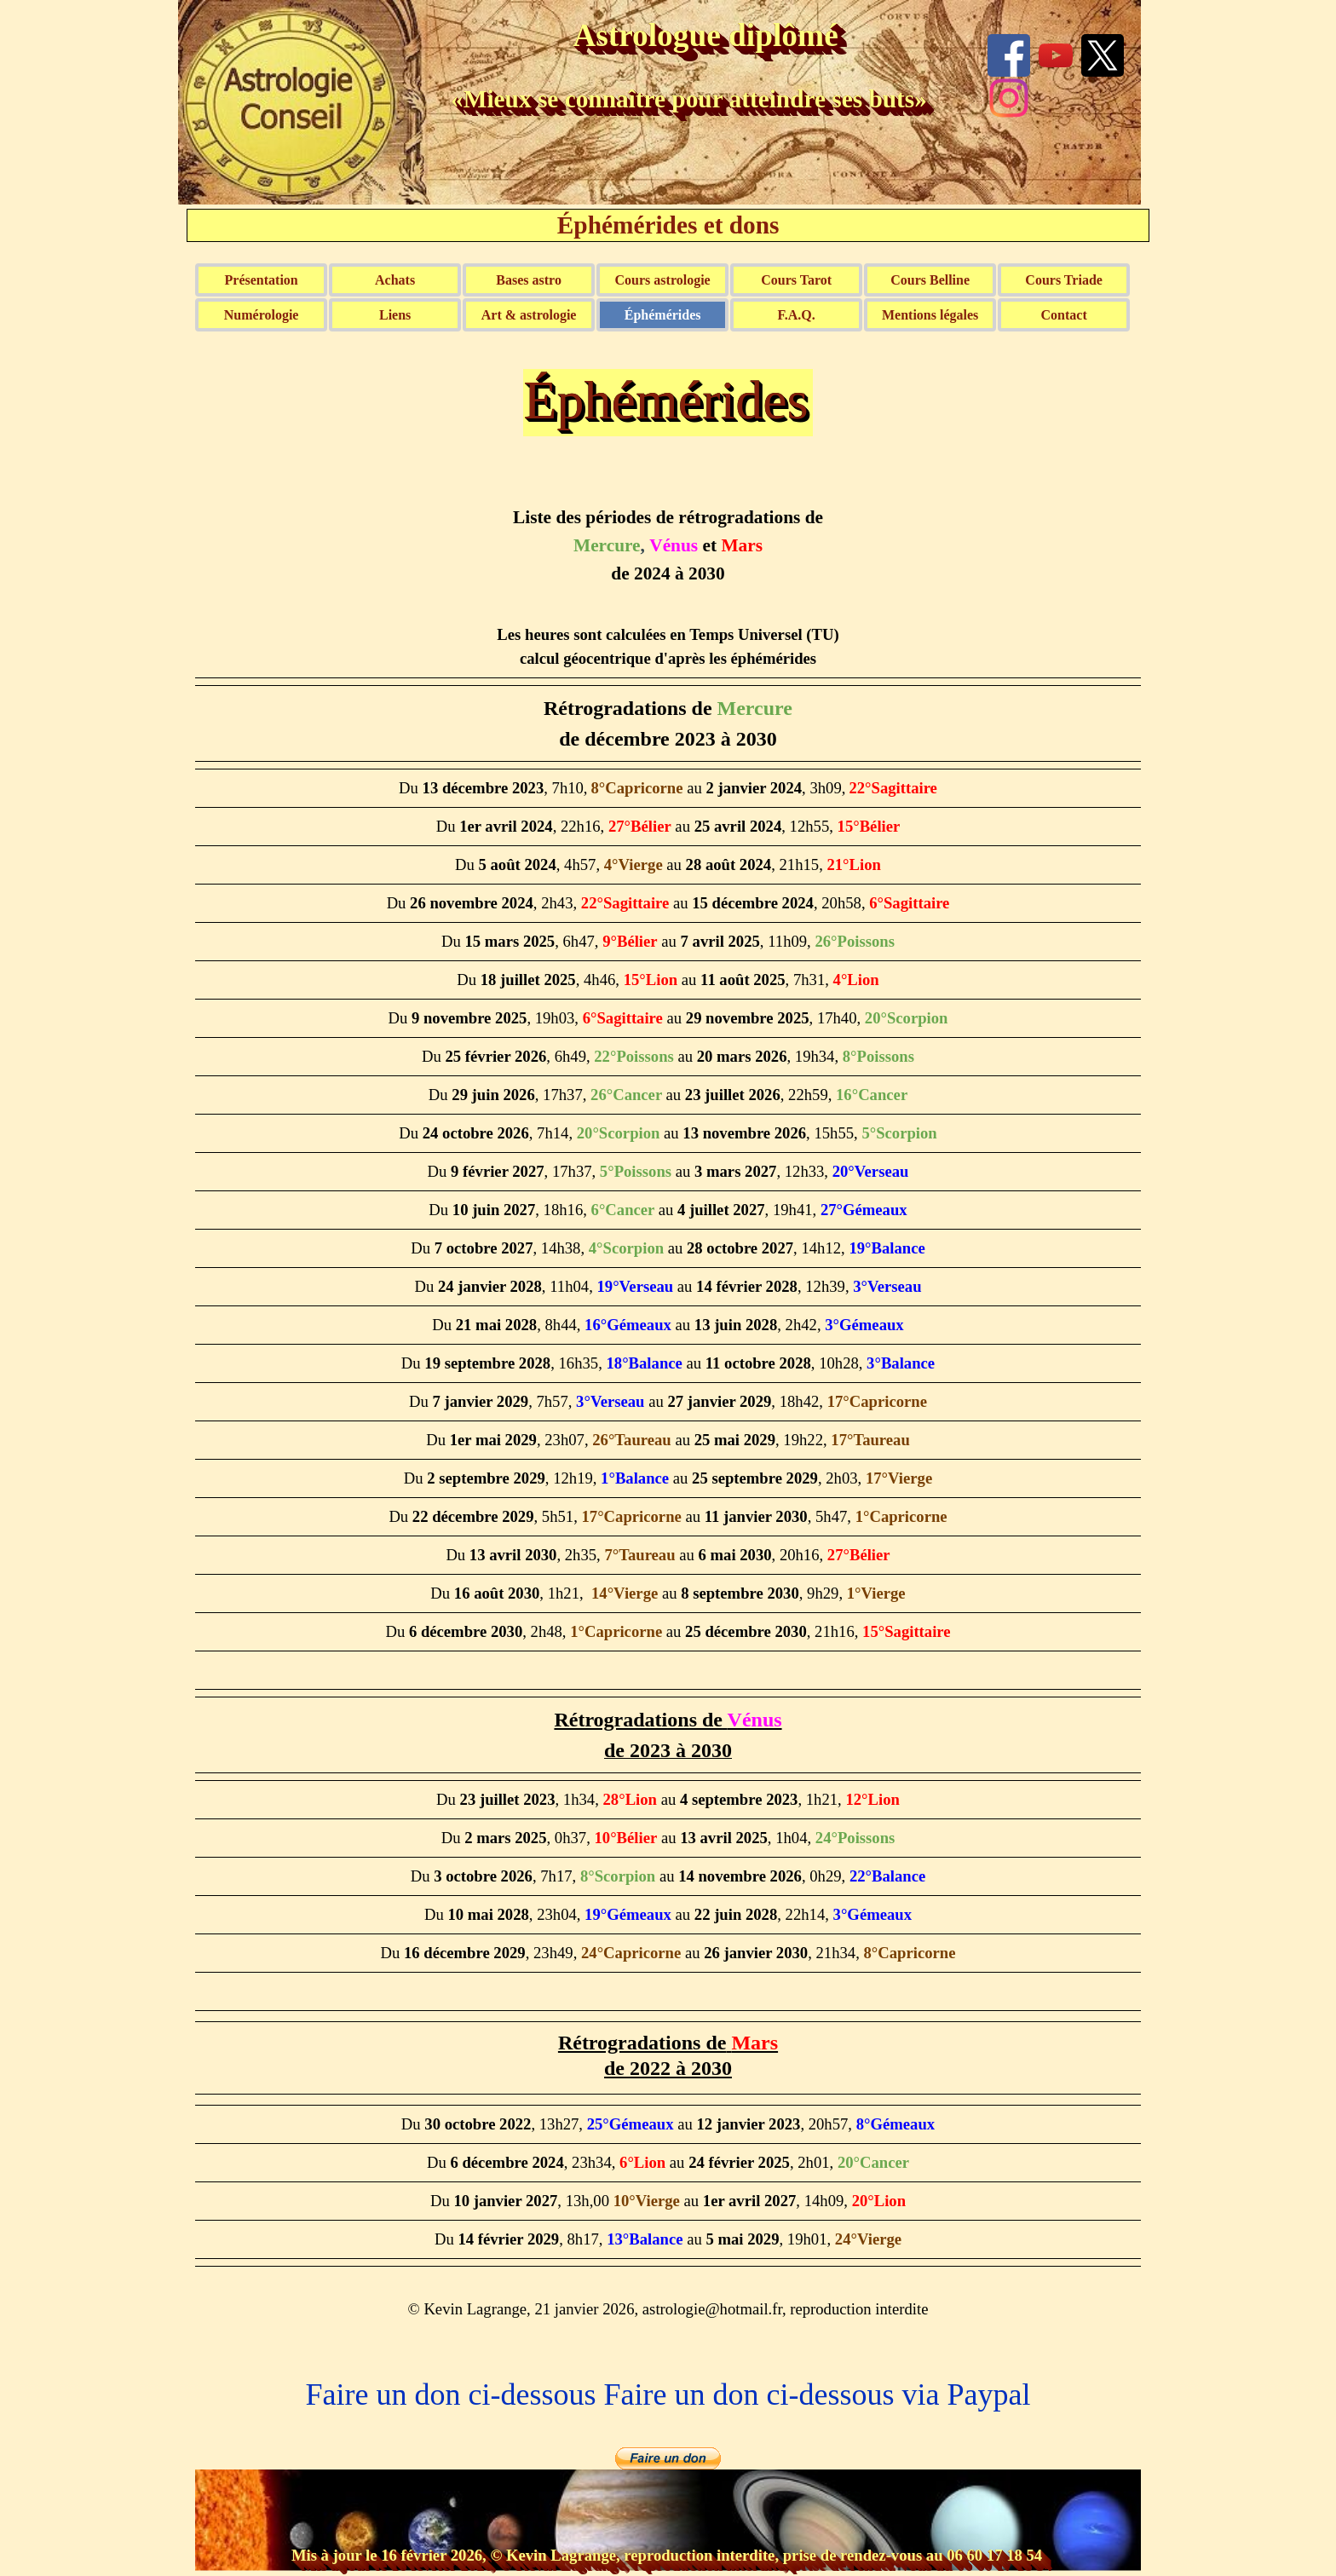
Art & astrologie (529, 315)
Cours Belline (930, 280)
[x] (1102, 55)
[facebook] (1009, 55)
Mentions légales (930, 315)
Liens (395, 315)
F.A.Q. (796, 315)
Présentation (261, 280)
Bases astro (528, 280)
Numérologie (261, 315)
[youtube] (1055, 55)
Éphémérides (663, 315)
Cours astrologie (663, 280)
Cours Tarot (796, 280)
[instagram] (1009, 98)
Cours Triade (1064, 280)
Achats (395, 280)
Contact (1064, 315)
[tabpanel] (668, 1406)
